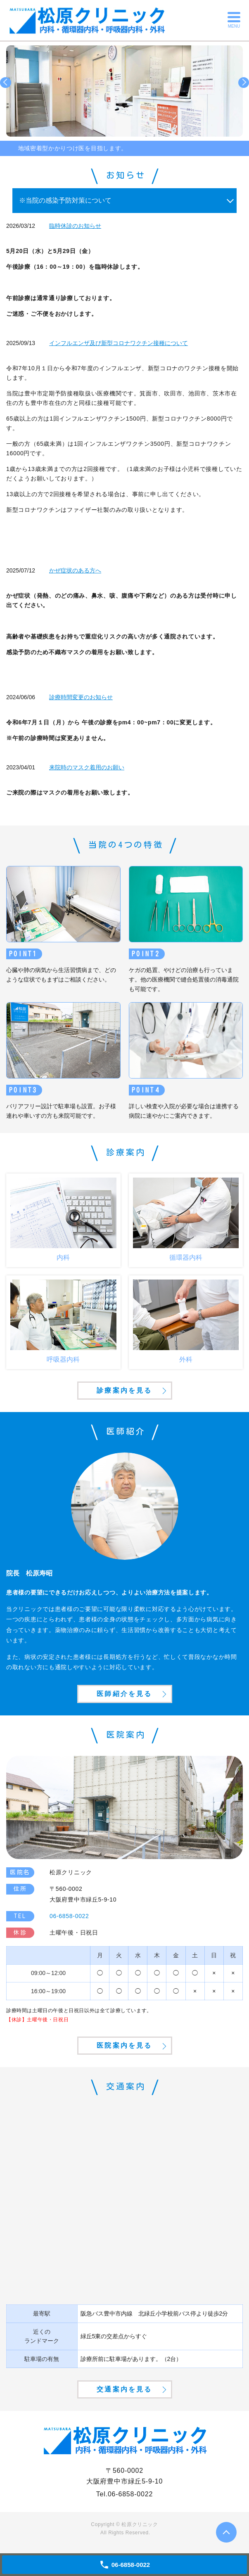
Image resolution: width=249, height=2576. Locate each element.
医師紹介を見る (124, 1693)
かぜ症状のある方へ (75, 570)
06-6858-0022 (130, 2494)
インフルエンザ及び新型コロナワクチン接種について (118, 343)
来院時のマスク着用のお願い (86, 767)
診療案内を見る (124, 1390)
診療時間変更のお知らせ (81, 697)
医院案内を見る (124, 2045)
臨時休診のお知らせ (75, 225)
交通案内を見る (124, 2389)
